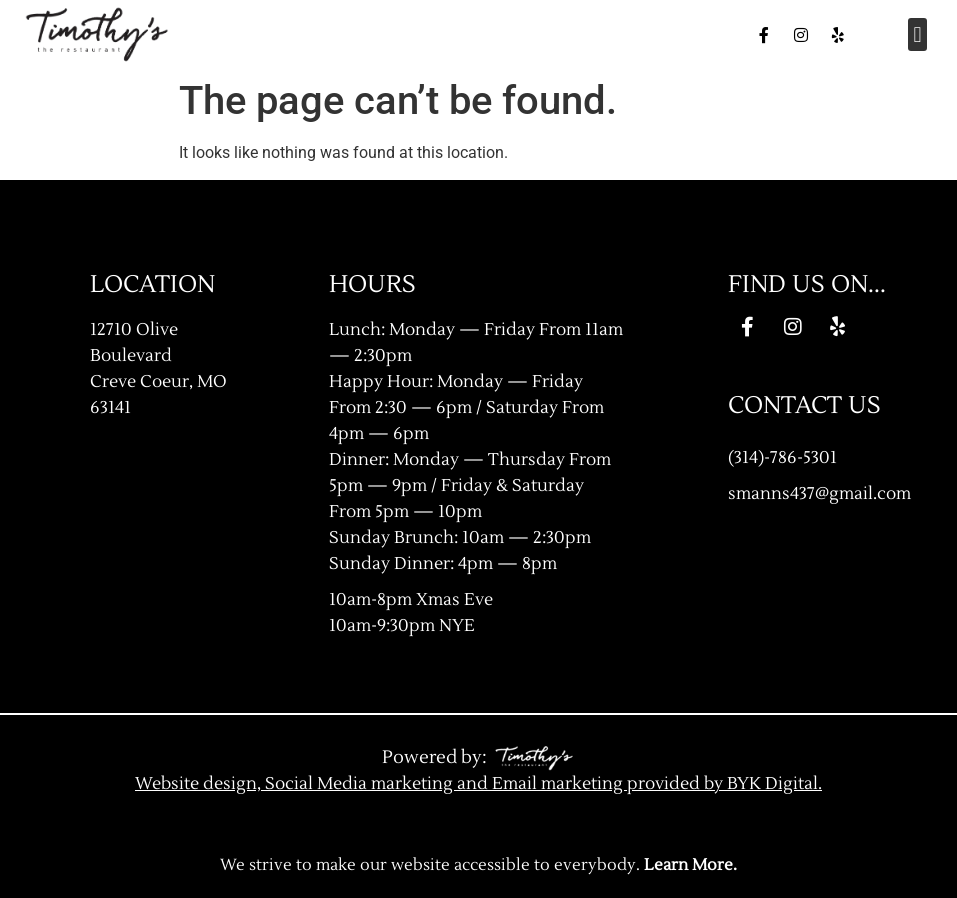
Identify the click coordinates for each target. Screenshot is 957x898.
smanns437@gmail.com (819, 493)
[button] (917, 34)
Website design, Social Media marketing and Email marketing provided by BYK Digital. (478, 783)
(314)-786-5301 (782, 457)
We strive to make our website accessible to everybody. (478, 865)
